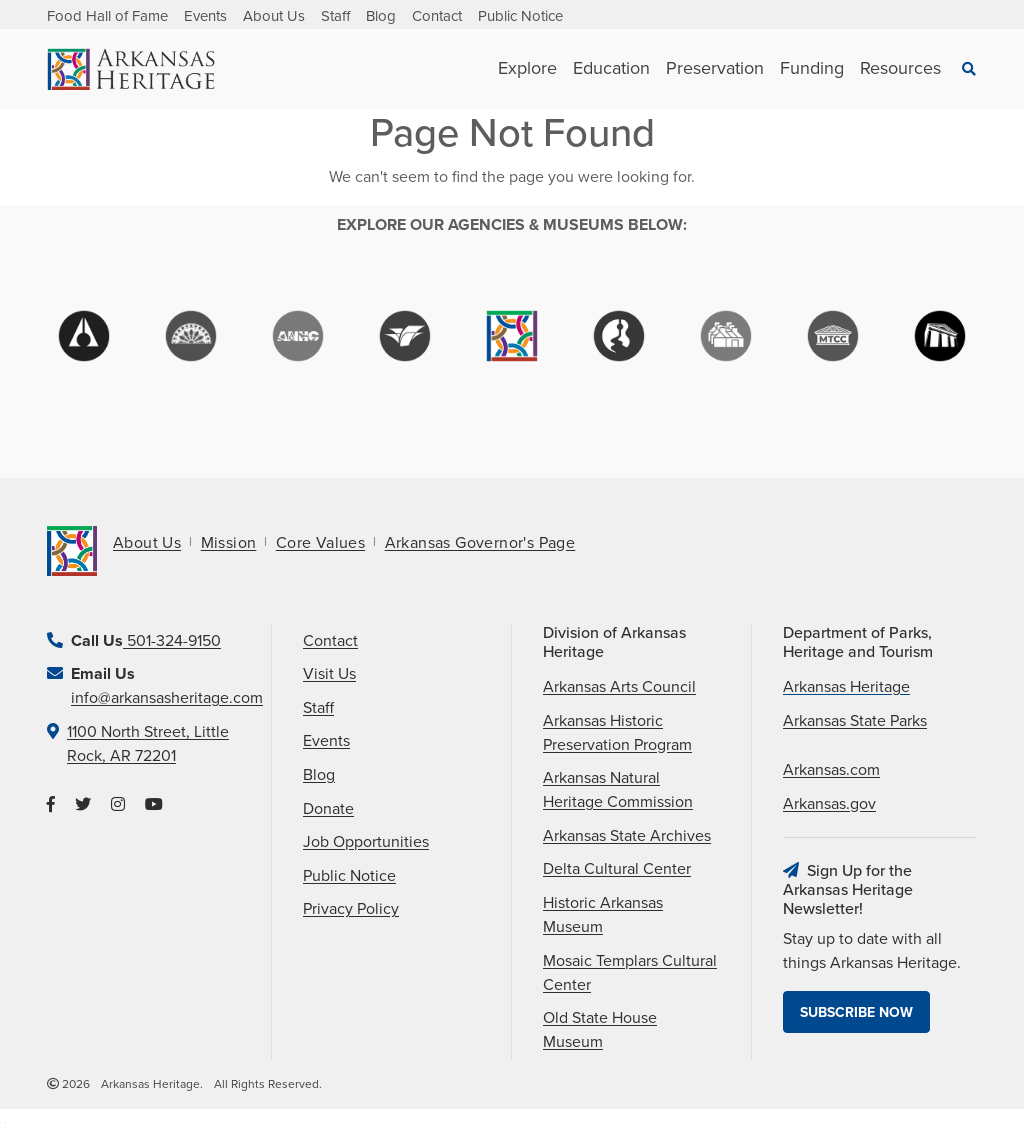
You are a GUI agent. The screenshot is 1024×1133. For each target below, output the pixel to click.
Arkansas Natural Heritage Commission (618, 790)
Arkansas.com (831, 770)
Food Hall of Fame (107, 16)
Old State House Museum (600, 1030)
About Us (274, 16)
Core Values (320, 543)
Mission (229, 543)
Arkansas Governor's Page (480, 543)
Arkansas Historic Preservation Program (617, 733)
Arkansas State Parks (855, 721)
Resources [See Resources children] (900, 68)
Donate (328, 809)
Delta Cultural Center (617, 869)
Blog (381, 16)
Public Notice (520, 16)
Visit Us (329, 674)
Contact (437, 16)
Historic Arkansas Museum (603, 915)
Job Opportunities (366, 842)
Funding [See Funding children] (812, 68)
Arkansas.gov (829, 804)
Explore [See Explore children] (527, 68)
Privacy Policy (351, 909)
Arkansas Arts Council (619, 687)
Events (205, 16)
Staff (335, 16)
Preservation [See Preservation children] (715, 68)
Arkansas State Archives (627, 836)
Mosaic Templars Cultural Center (630, 973)
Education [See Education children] (611, 68)
